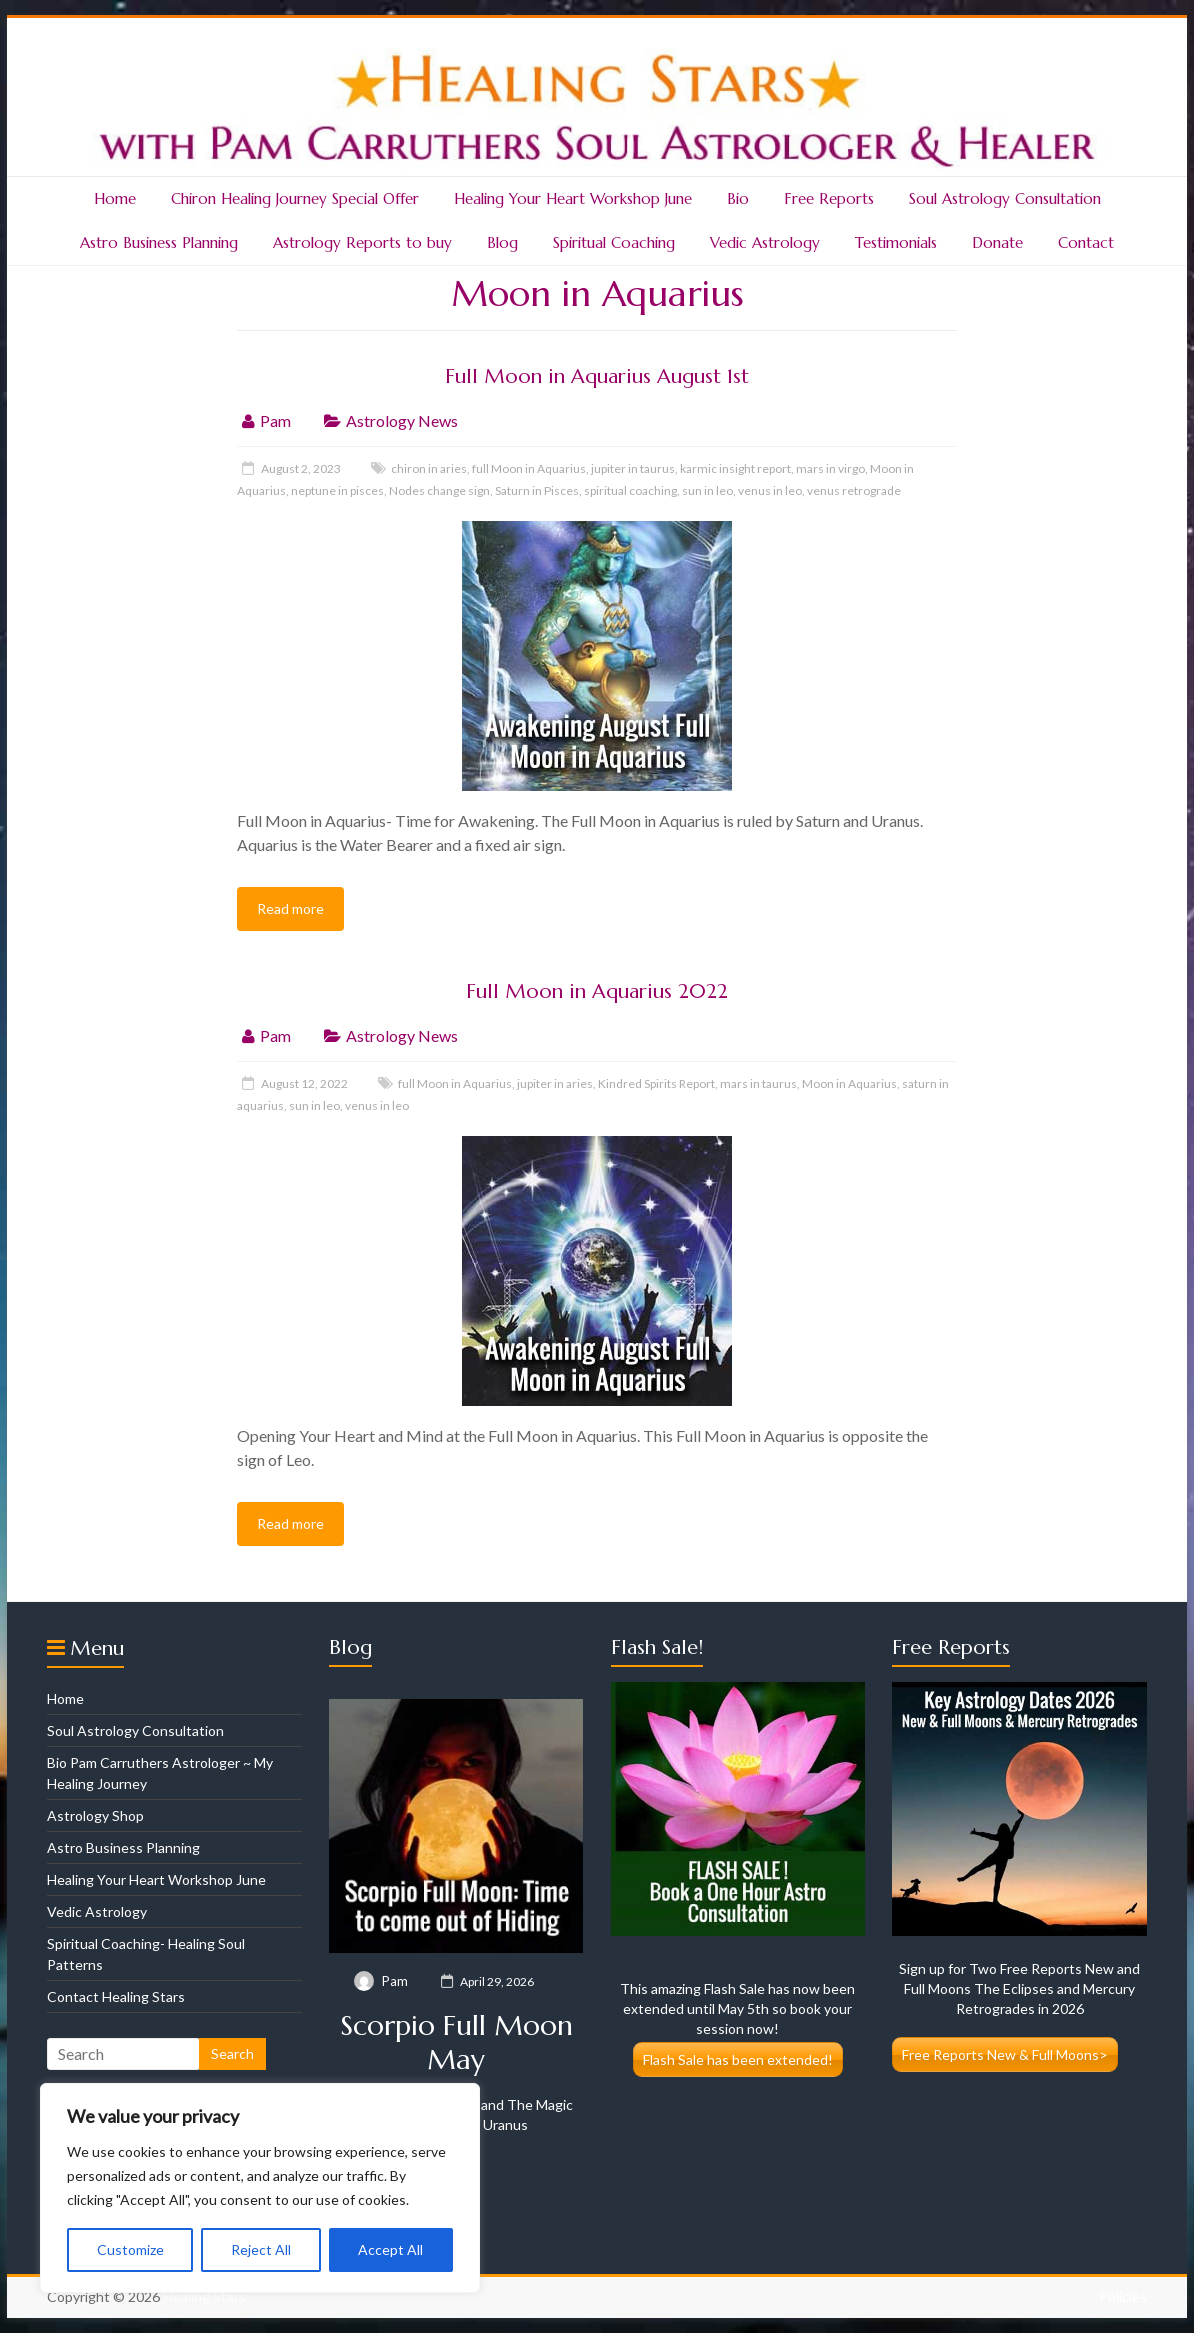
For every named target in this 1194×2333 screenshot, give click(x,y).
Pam (275, 420)
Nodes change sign (439, 490)
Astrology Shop (95, 1815)
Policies (1123, 2296)
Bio (738, 198)
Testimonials (896, 242)
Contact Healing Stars (116, 1996)
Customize (130, 2249)
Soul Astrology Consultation (1005, 198)
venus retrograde (854, 490)
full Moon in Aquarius (529, 468)
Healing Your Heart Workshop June (573, 198)
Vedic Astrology (765, 242)
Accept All (390, 2249)
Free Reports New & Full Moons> (1005, 2054)
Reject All (261, 2249)
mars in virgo (830, 468)
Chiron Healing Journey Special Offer (295, 198)
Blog (502, 242)
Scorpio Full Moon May (456, 2042)
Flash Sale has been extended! (738, 2059)
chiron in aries (429, 468)
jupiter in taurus (633, 468)
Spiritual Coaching (614, 242)
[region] (260, 2188)
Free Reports (829, 198)
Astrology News (402, 420)
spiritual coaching (630, 490)
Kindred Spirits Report (656, 1083)
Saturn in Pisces (537, 490)
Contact (1086, 242)
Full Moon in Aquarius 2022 (597, 991)
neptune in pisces (337, 490)
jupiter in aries (555, 1083)
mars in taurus (758, 1083)
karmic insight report (735, 468)
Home (115, 198)
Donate (997, 242)
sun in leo (707, 490)
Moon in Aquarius (849, 1083)
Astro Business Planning (159, 242)
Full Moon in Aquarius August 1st (597, 376)
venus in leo (770, 490)
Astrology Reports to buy (362, 242)
